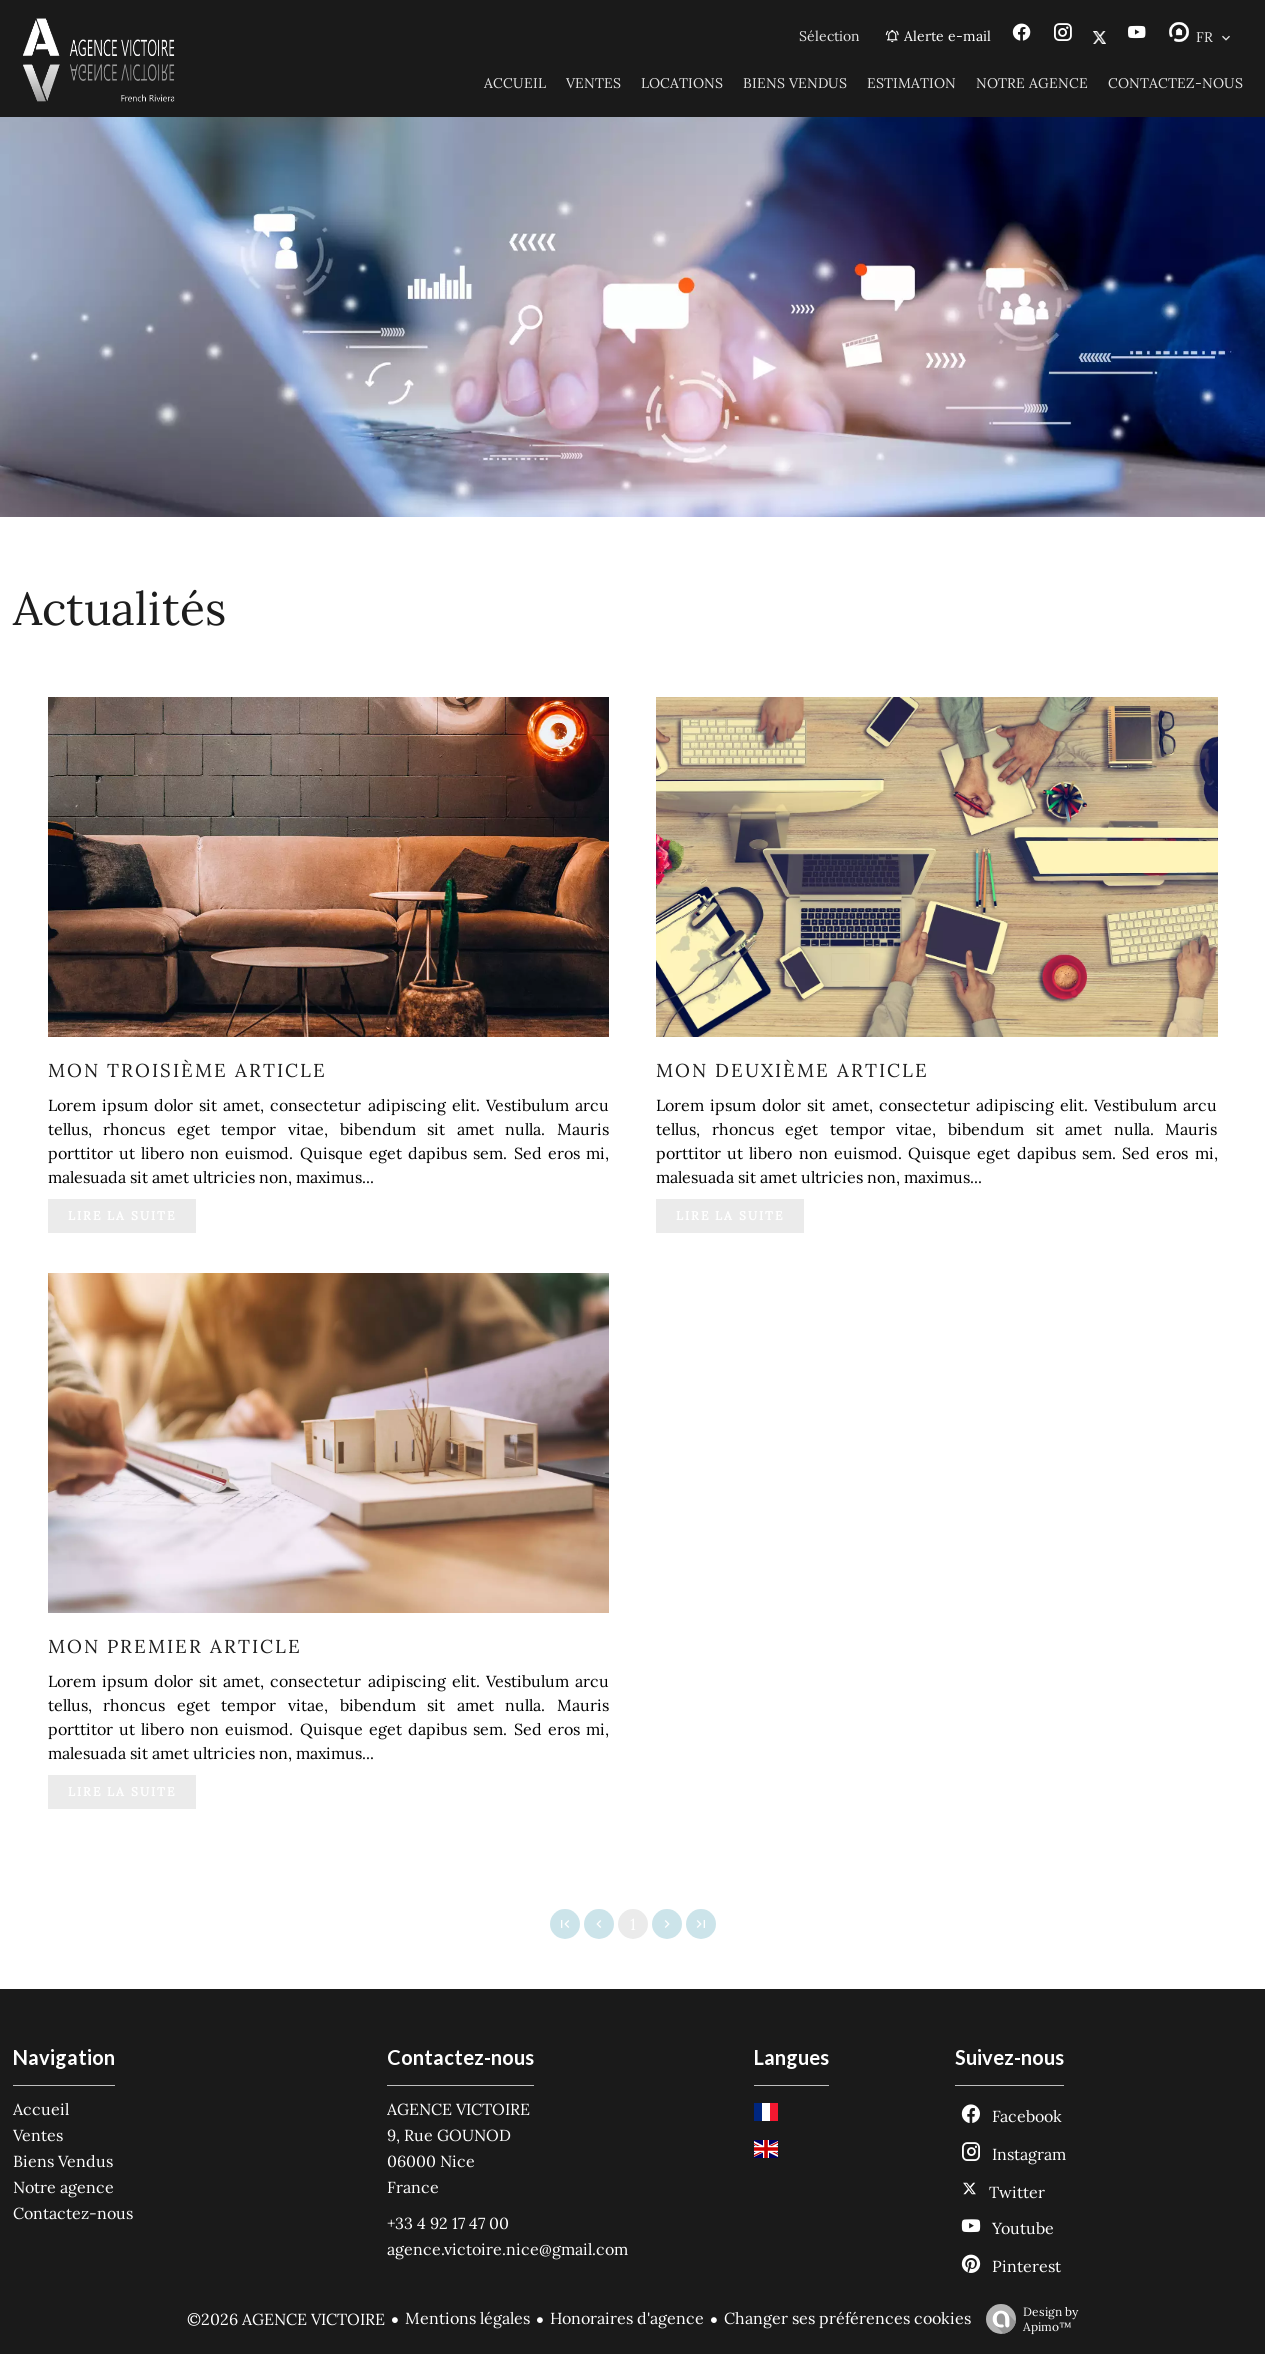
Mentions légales (467, 2318)
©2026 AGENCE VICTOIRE (286, 2319)
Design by (1027, 2319)
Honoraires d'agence (627, 2318)
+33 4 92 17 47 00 (448, 2223)
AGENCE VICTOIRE (458, 2109)
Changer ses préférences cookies (847, 2318)
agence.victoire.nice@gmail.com (507, 2249)
